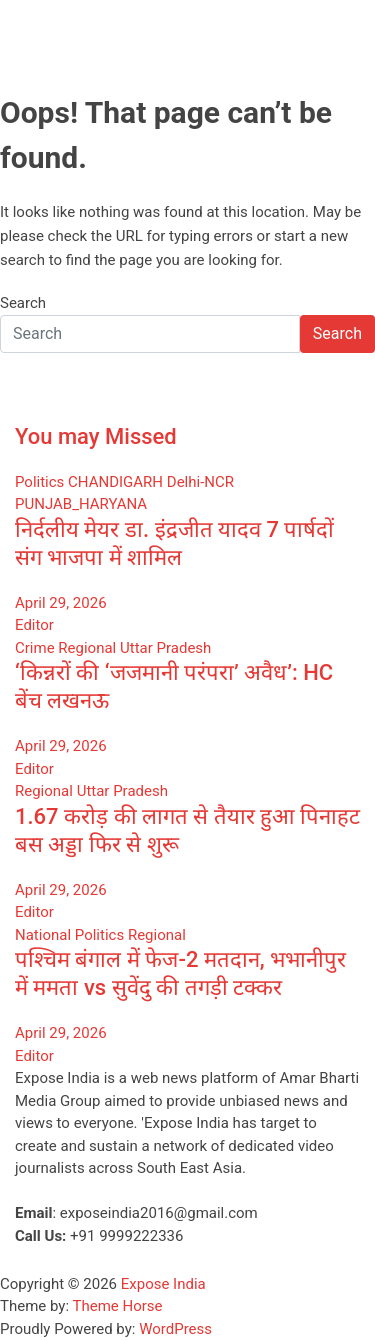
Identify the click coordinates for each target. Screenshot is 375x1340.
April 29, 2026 (61, 603)
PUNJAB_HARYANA (81, 504)
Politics (39, 482)
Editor (34, 625)
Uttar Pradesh (165, 648)
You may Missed (96, 436)
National (43, 935)
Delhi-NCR (200, 482)
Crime (35, 648)
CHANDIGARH (115, 482)
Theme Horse (118, 1306)
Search (23, 303)
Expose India (163, 1284)
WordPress (175, 1329)
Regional (87, 648)
